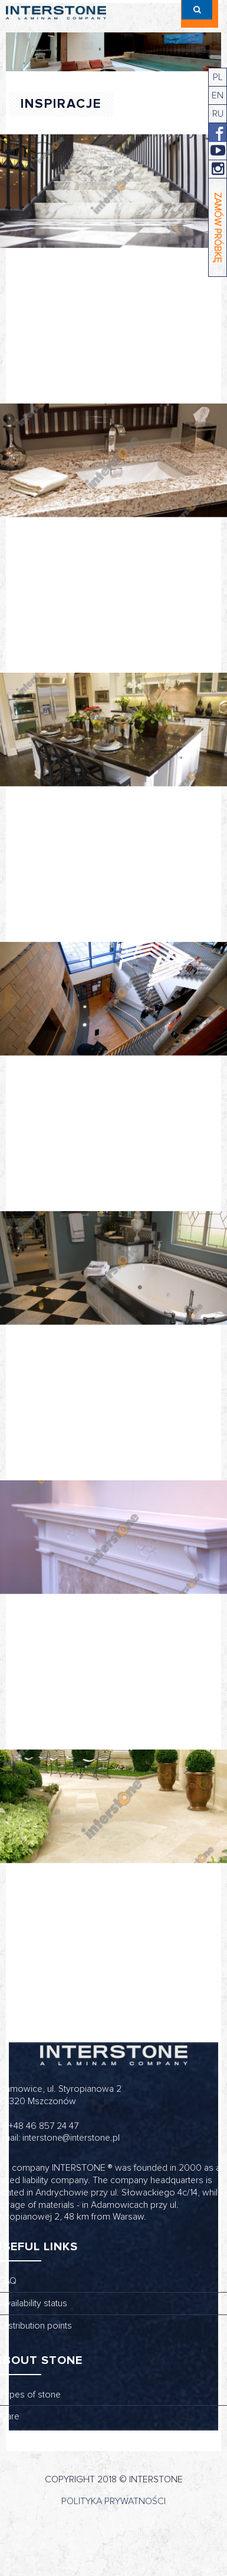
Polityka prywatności (113, 2501)
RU (217, 113)
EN (217, 95)
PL (218, 77)
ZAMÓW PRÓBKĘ (217, 228)
